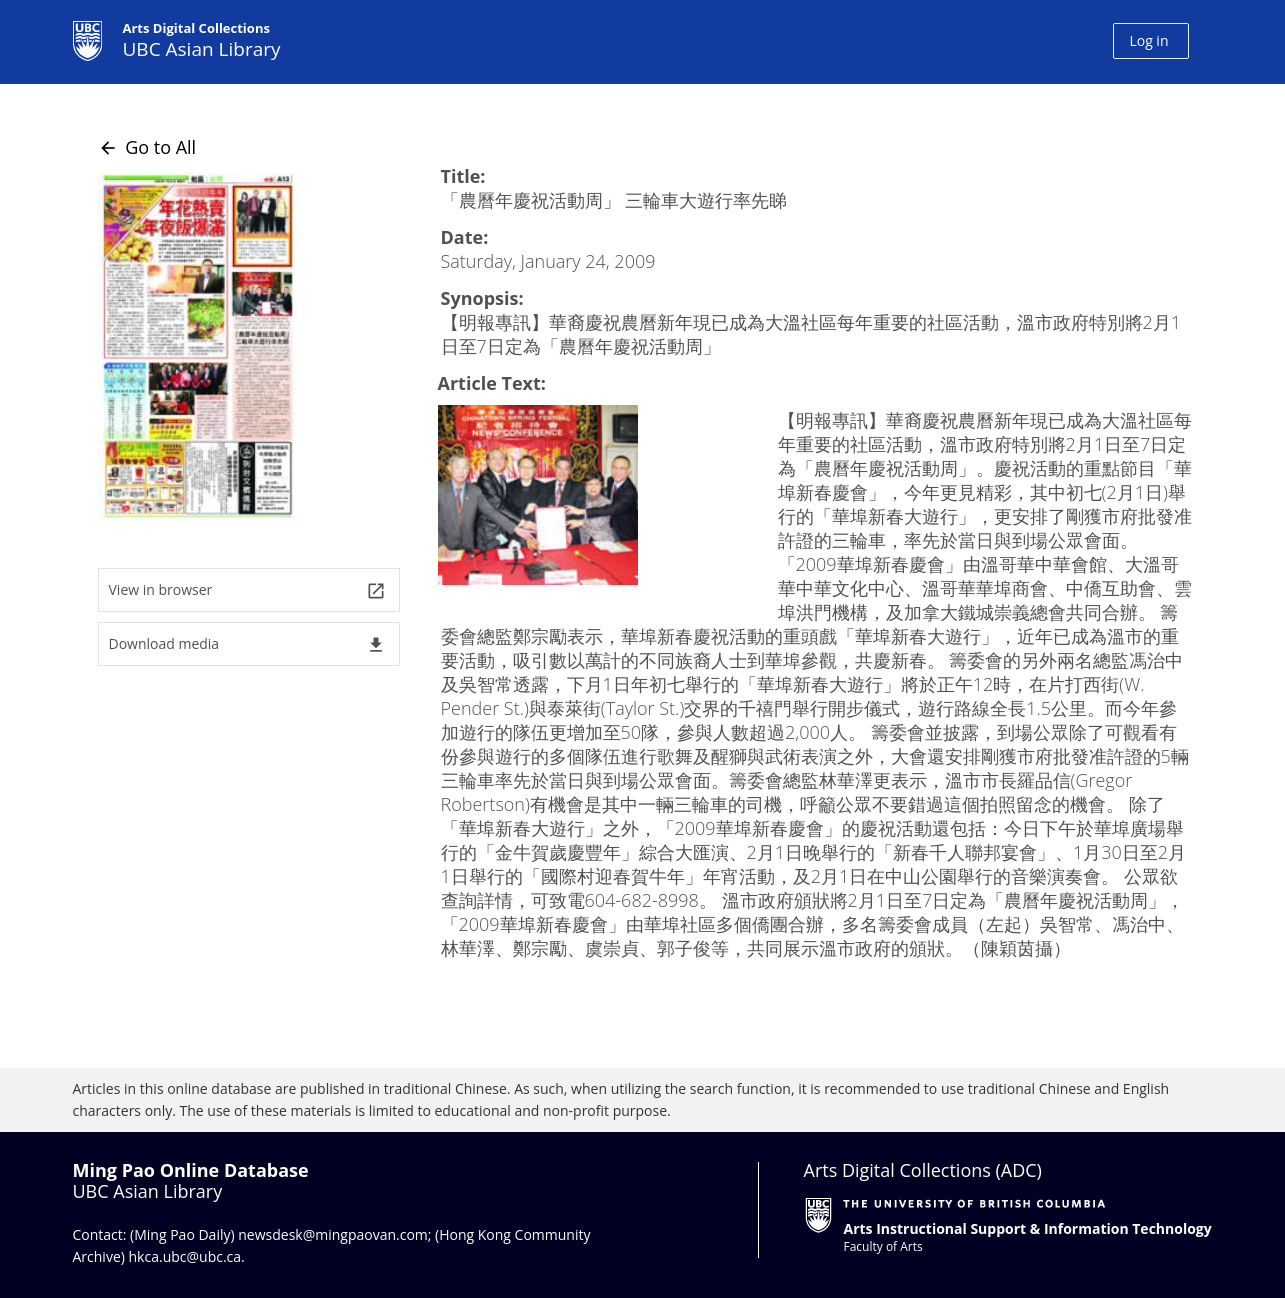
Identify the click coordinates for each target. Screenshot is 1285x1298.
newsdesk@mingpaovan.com (333, 1234)
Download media (247, 644)
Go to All (147, 147)
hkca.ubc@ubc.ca (185, 1256)
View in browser (247, 590)
